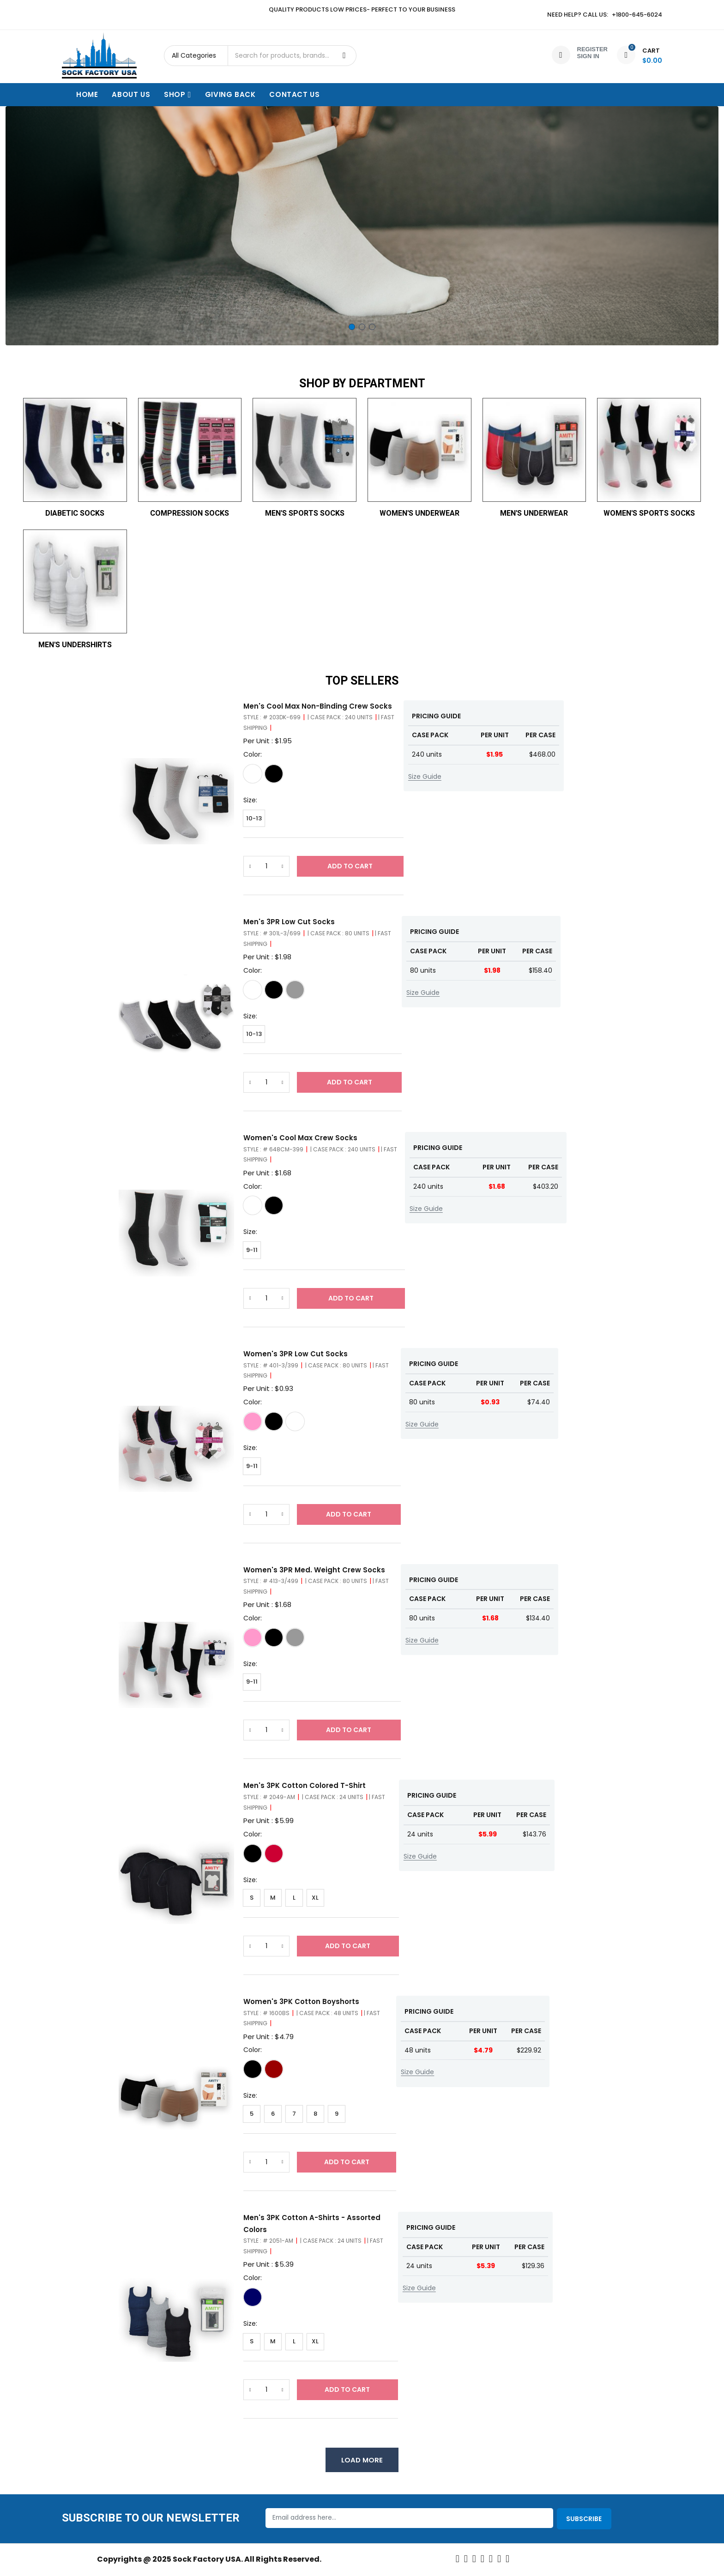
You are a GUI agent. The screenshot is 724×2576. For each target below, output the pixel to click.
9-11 (252, 1250)
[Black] (274, 773)
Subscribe (584, 2520)
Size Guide (424, 776)
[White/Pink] (252, 1422)
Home (87, 94)
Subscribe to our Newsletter (151, 2520)
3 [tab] (372, 327)
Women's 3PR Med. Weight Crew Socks (314, 1570)
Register (592, 49)
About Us (131, 94)
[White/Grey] (252, 990)
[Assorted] (274, 1854)
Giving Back (230, 94)
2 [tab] (362, 327)
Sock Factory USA (207, 2560)
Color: (252, 754)
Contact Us (294, 94)
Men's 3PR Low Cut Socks (289, 922)
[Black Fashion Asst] (274, 1422)
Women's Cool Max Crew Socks (300, 1138)
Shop (177, 94)
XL (315, 1898)
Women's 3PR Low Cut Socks (295, 1354)
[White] (252, 773)
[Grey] (295, 990)
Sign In (588, 56)
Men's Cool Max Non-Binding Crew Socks (317, 706)
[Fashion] (274, 2070)
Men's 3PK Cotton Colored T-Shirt (304, 1786)
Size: (250, 800)
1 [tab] (352, 327)
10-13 (254, 818)
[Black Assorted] (274, 1638)
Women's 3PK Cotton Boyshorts (301, 2002)
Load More (362, 2461)
